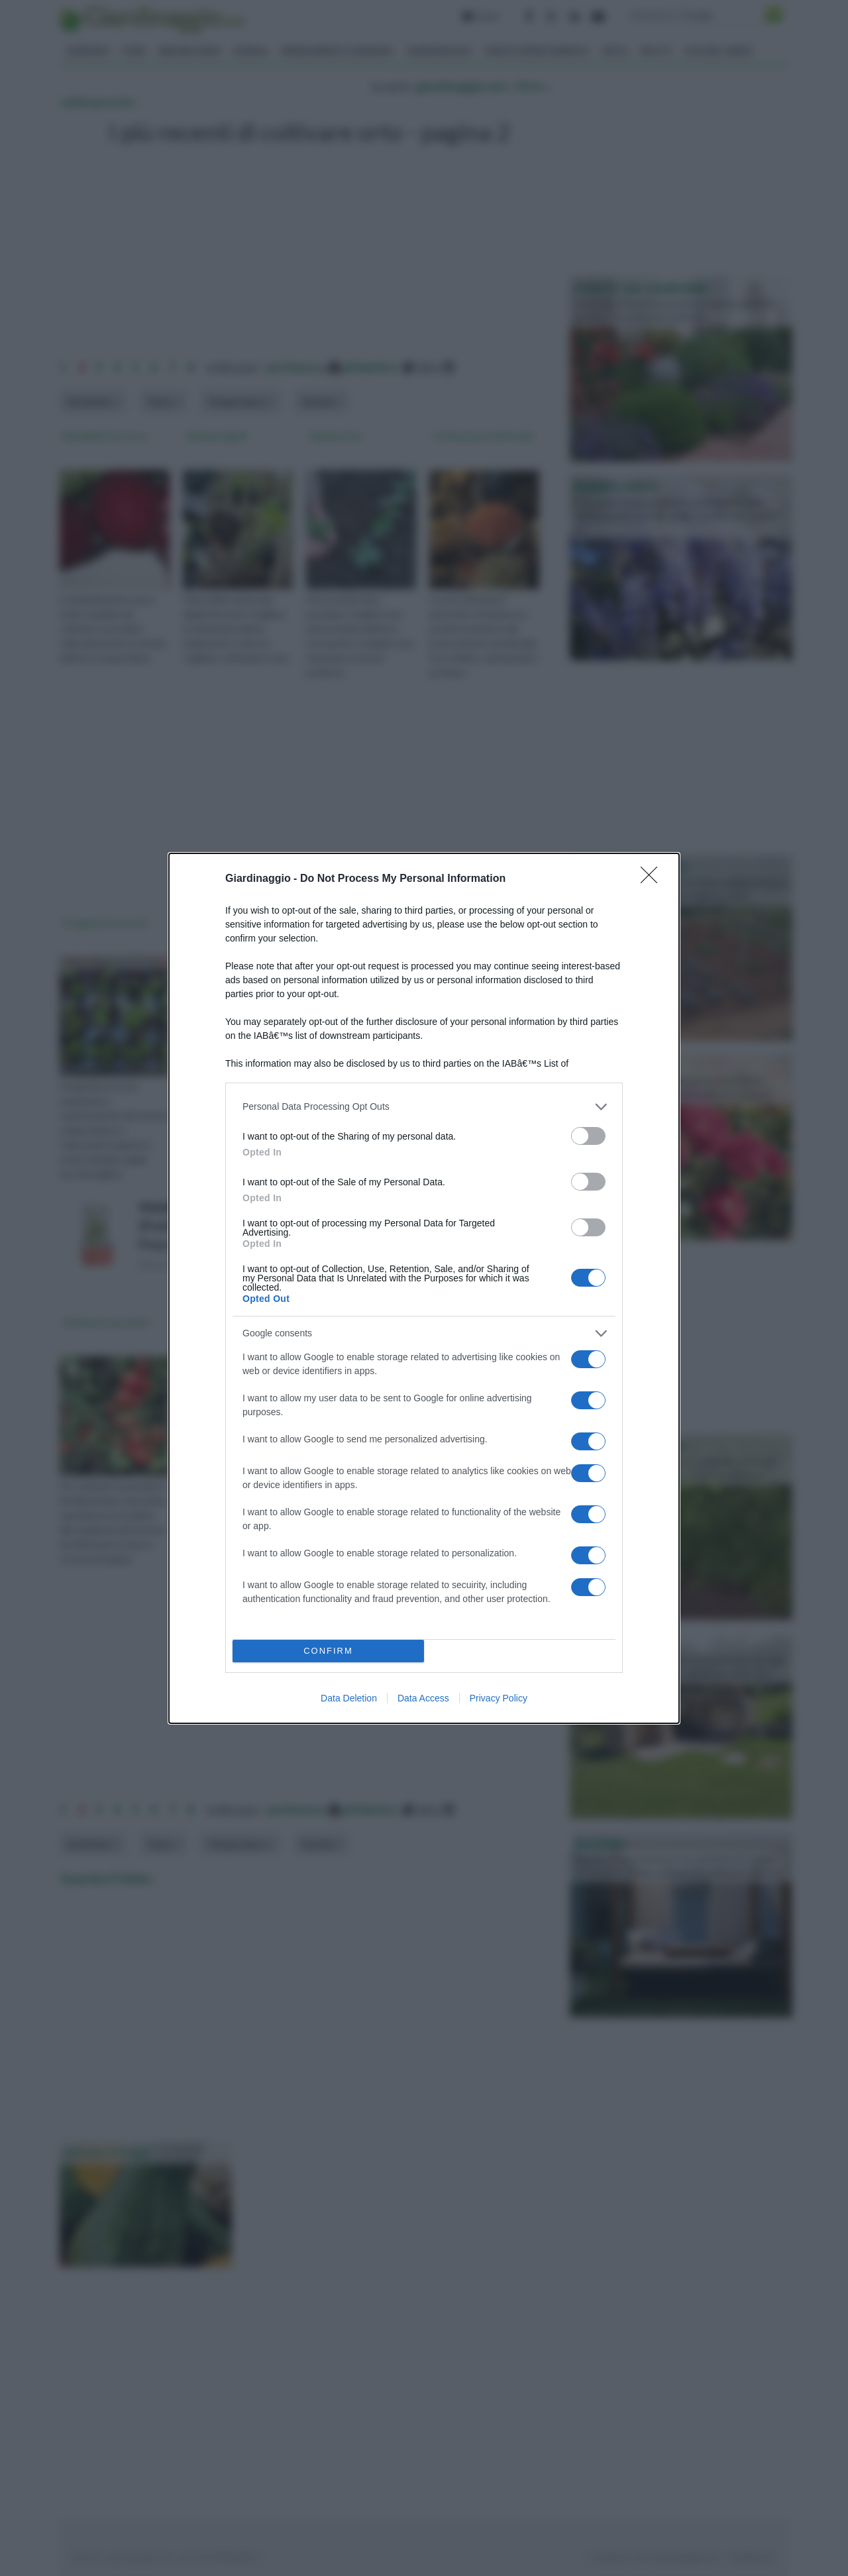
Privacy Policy (498, 1698)
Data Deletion (349, 1698)
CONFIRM (328, 1651)
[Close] (653, 879)
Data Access (423, 1698)
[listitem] (424, 1107)
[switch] (588, 1136)
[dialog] (424, 1288)
